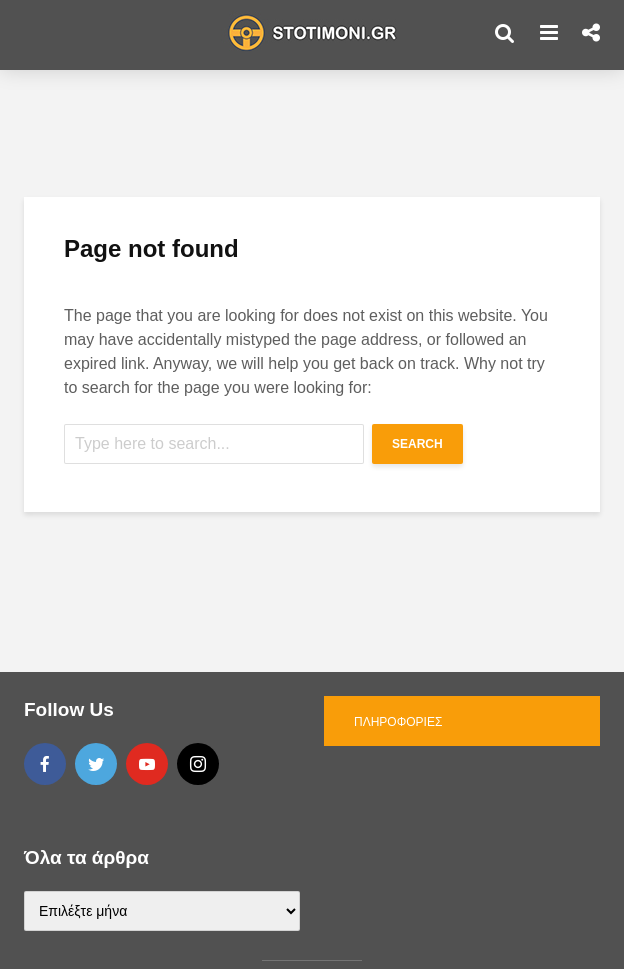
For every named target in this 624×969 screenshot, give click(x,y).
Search (417, 444)
